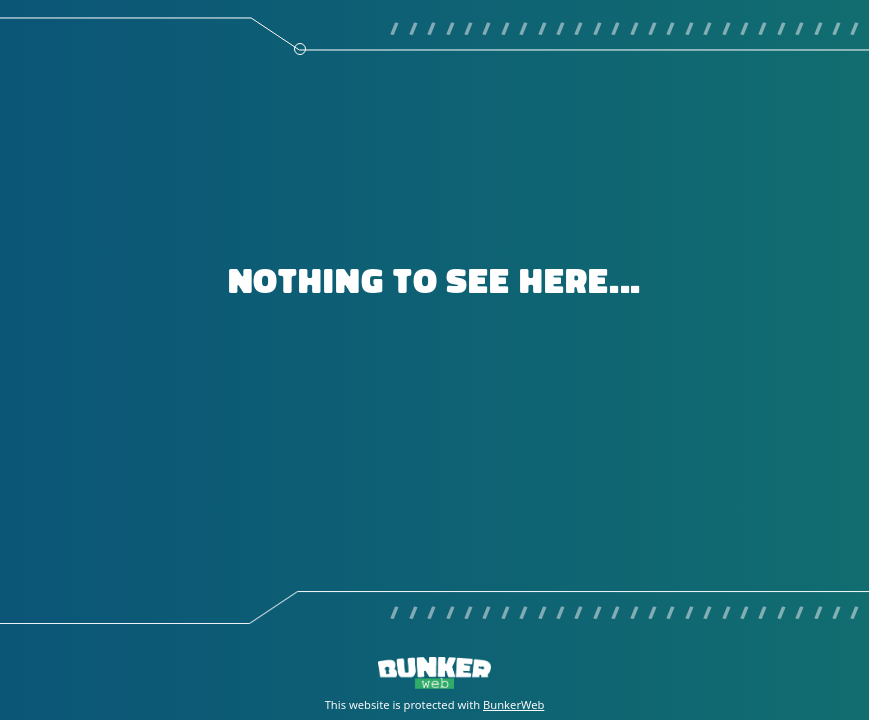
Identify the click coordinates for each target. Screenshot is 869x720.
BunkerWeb (513, 704)
